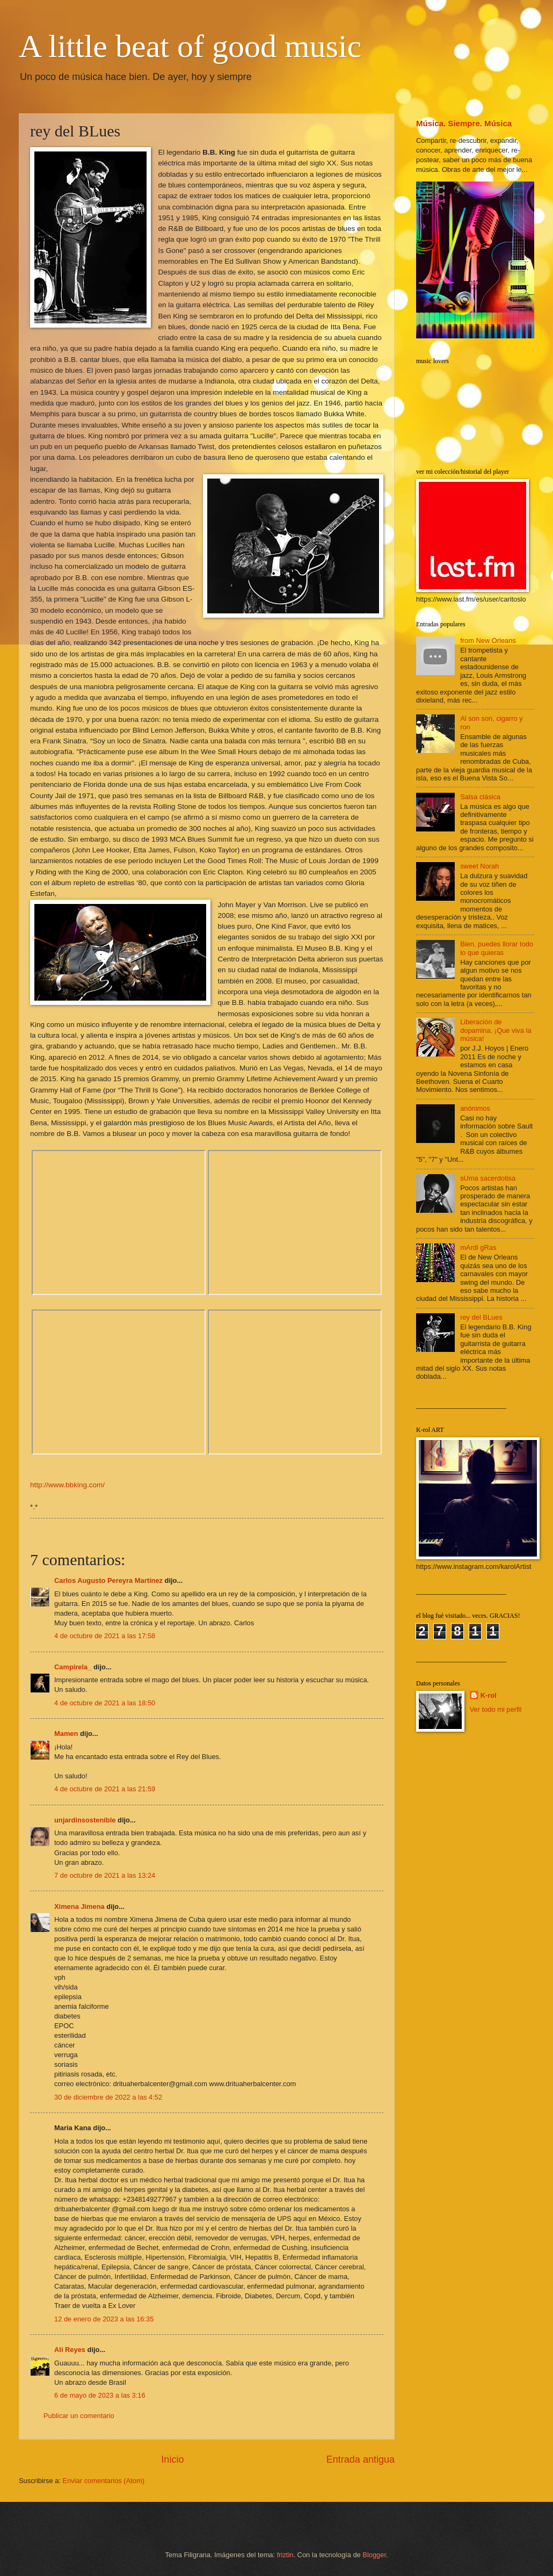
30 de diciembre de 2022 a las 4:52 (108, 2097)
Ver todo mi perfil (496, 1709)
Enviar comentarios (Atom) (103, 2481)
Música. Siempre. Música (464, 123)
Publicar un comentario (78, 2416)
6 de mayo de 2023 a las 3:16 (99, 2395)
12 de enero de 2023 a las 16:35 (104, 2319)
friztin (285, 2555)
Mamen (66, 1734)
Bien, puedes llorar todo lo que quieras (496, 948)
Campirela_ (72, 1667)
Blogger (374, 2555)
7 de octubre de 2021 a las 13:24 (104, 1875)
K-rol (489, 1695)
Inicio (172, 2459)
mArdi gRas (478, 1247)
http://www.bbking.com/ (67, 1485)
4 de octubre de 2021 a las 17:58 (104, 1636)
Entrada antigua (360, 2459)
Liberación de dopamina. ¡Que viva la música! (495, 1030)
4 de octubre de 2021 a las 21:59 (104, 1789)
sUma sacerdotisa (487, 1178)
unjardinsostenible (84, 1820)
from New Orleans (488, 640)
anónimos (475, 1108)
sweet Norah (479, 866)
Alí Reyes (69, 2350)
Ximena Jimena (79, 1906)
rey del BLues (481, 1317)
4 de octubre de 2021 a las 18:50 (104, 1703)
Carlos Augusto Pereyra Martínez (108, 1580)
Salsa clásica (480, 797)
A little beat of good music (190, 46)
